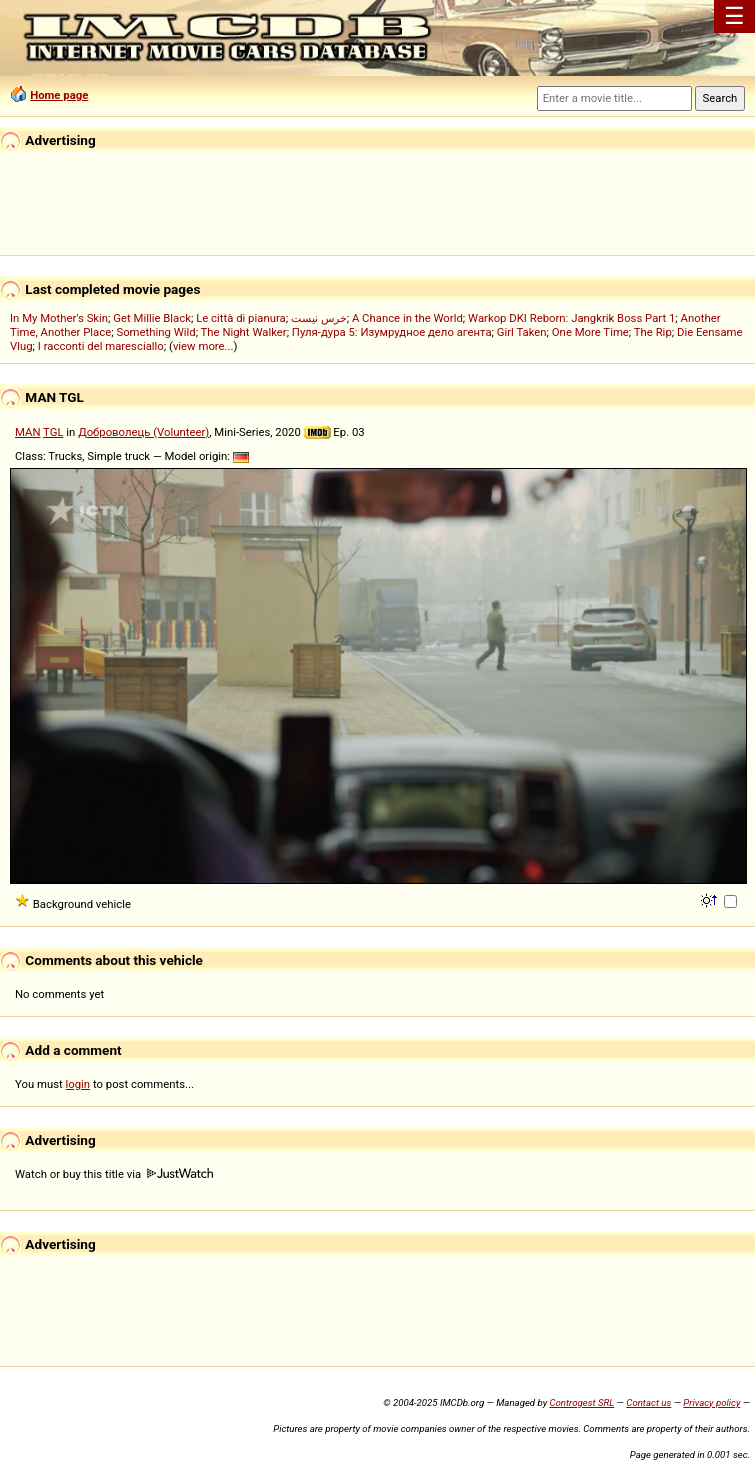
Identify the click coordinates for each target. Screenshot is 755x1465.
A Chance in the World (407, 318)
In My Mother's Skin (59, 318)
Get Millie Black (152, 318)
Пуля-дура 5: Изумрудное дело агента (392, 332)
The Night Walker (244, 332)
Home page (59, 95)
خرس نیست (319, 318)
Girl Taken (522, 332)
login (78, 1084)
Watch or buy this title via (114, 1174)
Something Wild (155, 332)
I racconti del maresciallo (101, 346)
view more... (203, 346)
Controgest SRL (581, 1402)
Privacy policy (711, 1402)
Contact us (648, 1402)
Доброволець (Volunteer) (143, 432)
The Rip (653, 332)
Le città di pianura (241, 318)
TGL (53, 432)
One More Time (590, 332)
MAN (27, 432)
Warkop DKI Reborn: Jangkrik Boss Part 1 (571, 318)
